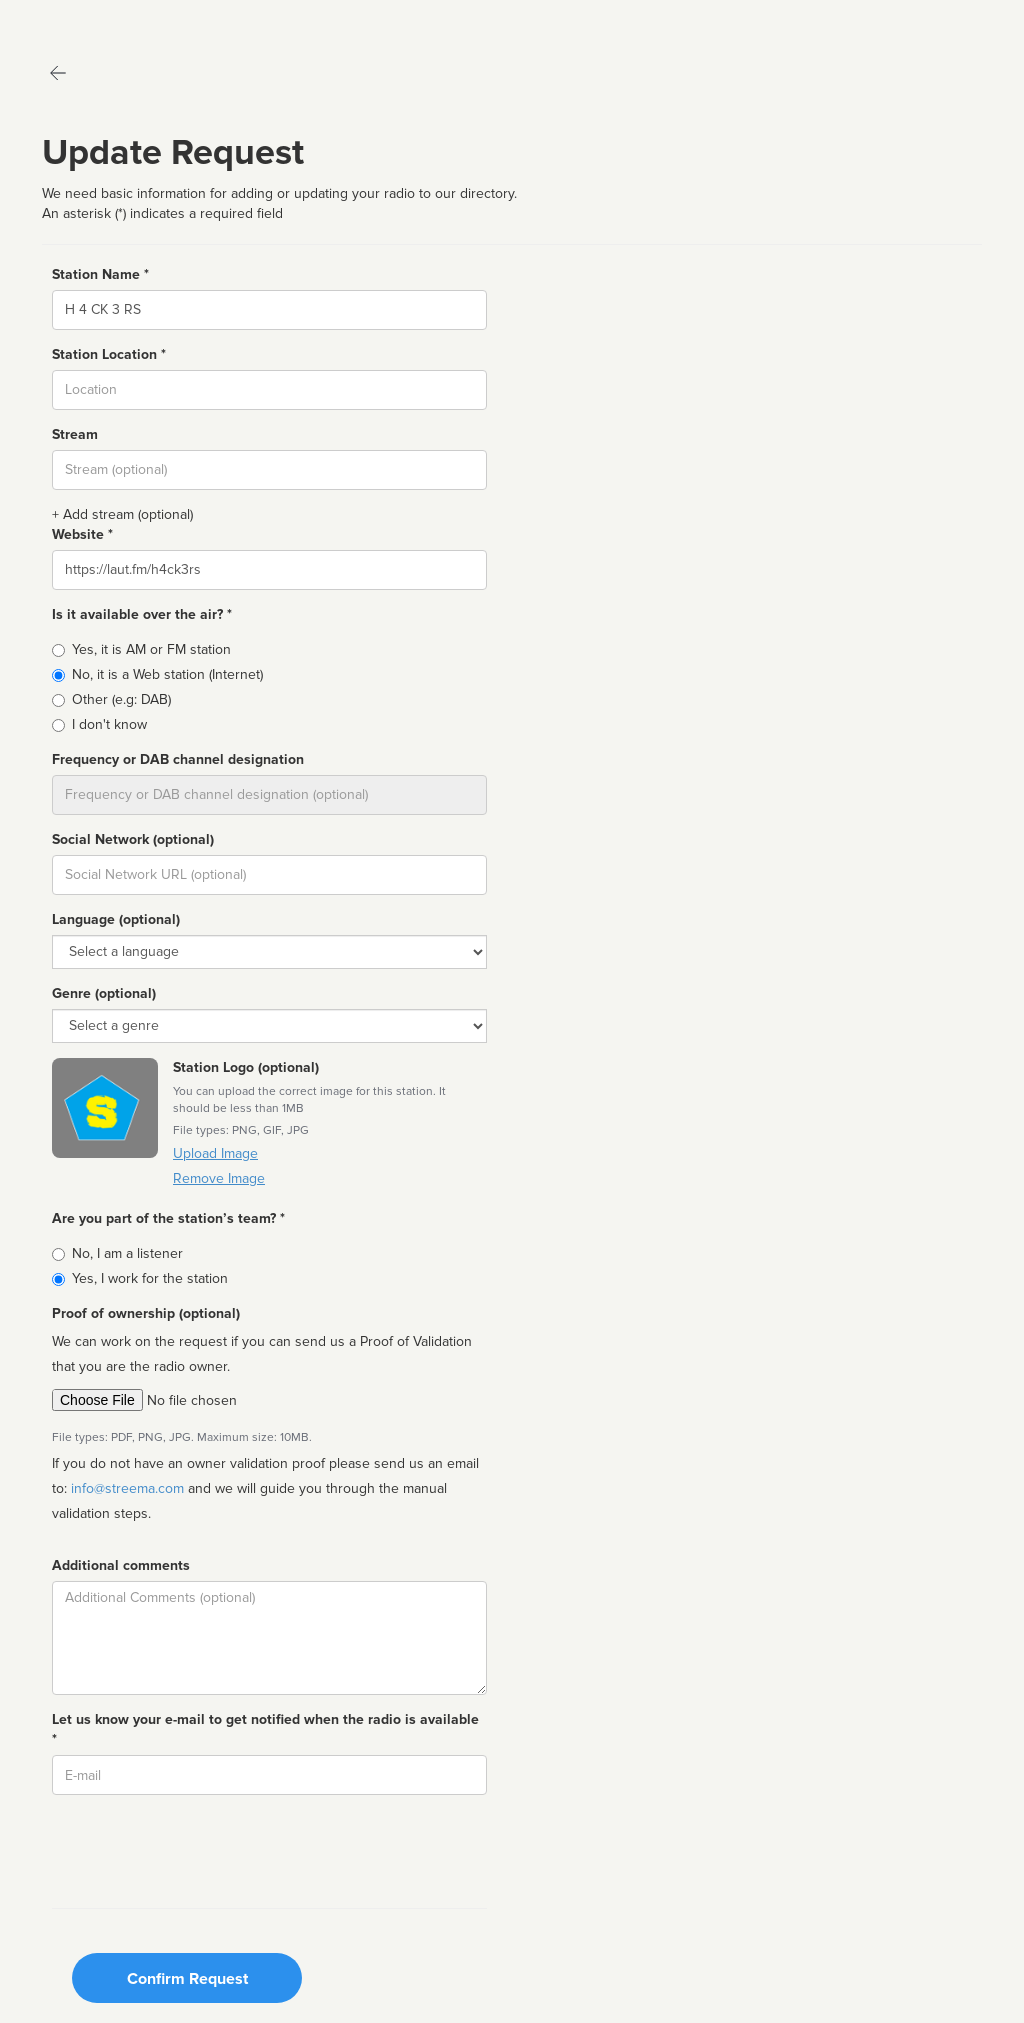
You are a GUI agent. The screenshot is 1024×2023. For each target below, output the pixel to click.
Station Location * (109, 354)
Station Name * (100, 274)
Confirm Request (187, 1979)
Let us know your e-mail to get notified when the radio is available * (265, 1729)
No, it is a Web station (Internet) (167, 674)
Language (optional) (116, 919)
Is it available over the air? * (142, 614)
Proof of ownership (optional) (146, 1313)
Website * (82, 534)
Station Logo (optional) (246, 1067)
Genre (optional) (104, 993)
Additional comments (121, 1565)
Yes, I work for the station (150, 1278)
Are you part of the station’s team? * (168, 1218)
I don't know (109, 724)
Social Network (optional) (133, 839)
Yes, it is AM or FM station (151, 649)
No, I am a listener (127, 1253)
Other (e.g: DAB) (121, 699)
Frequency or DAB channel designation (178, 759)
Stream (75, 434)
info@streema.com (127, 1488)
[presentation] (204, 1849)
